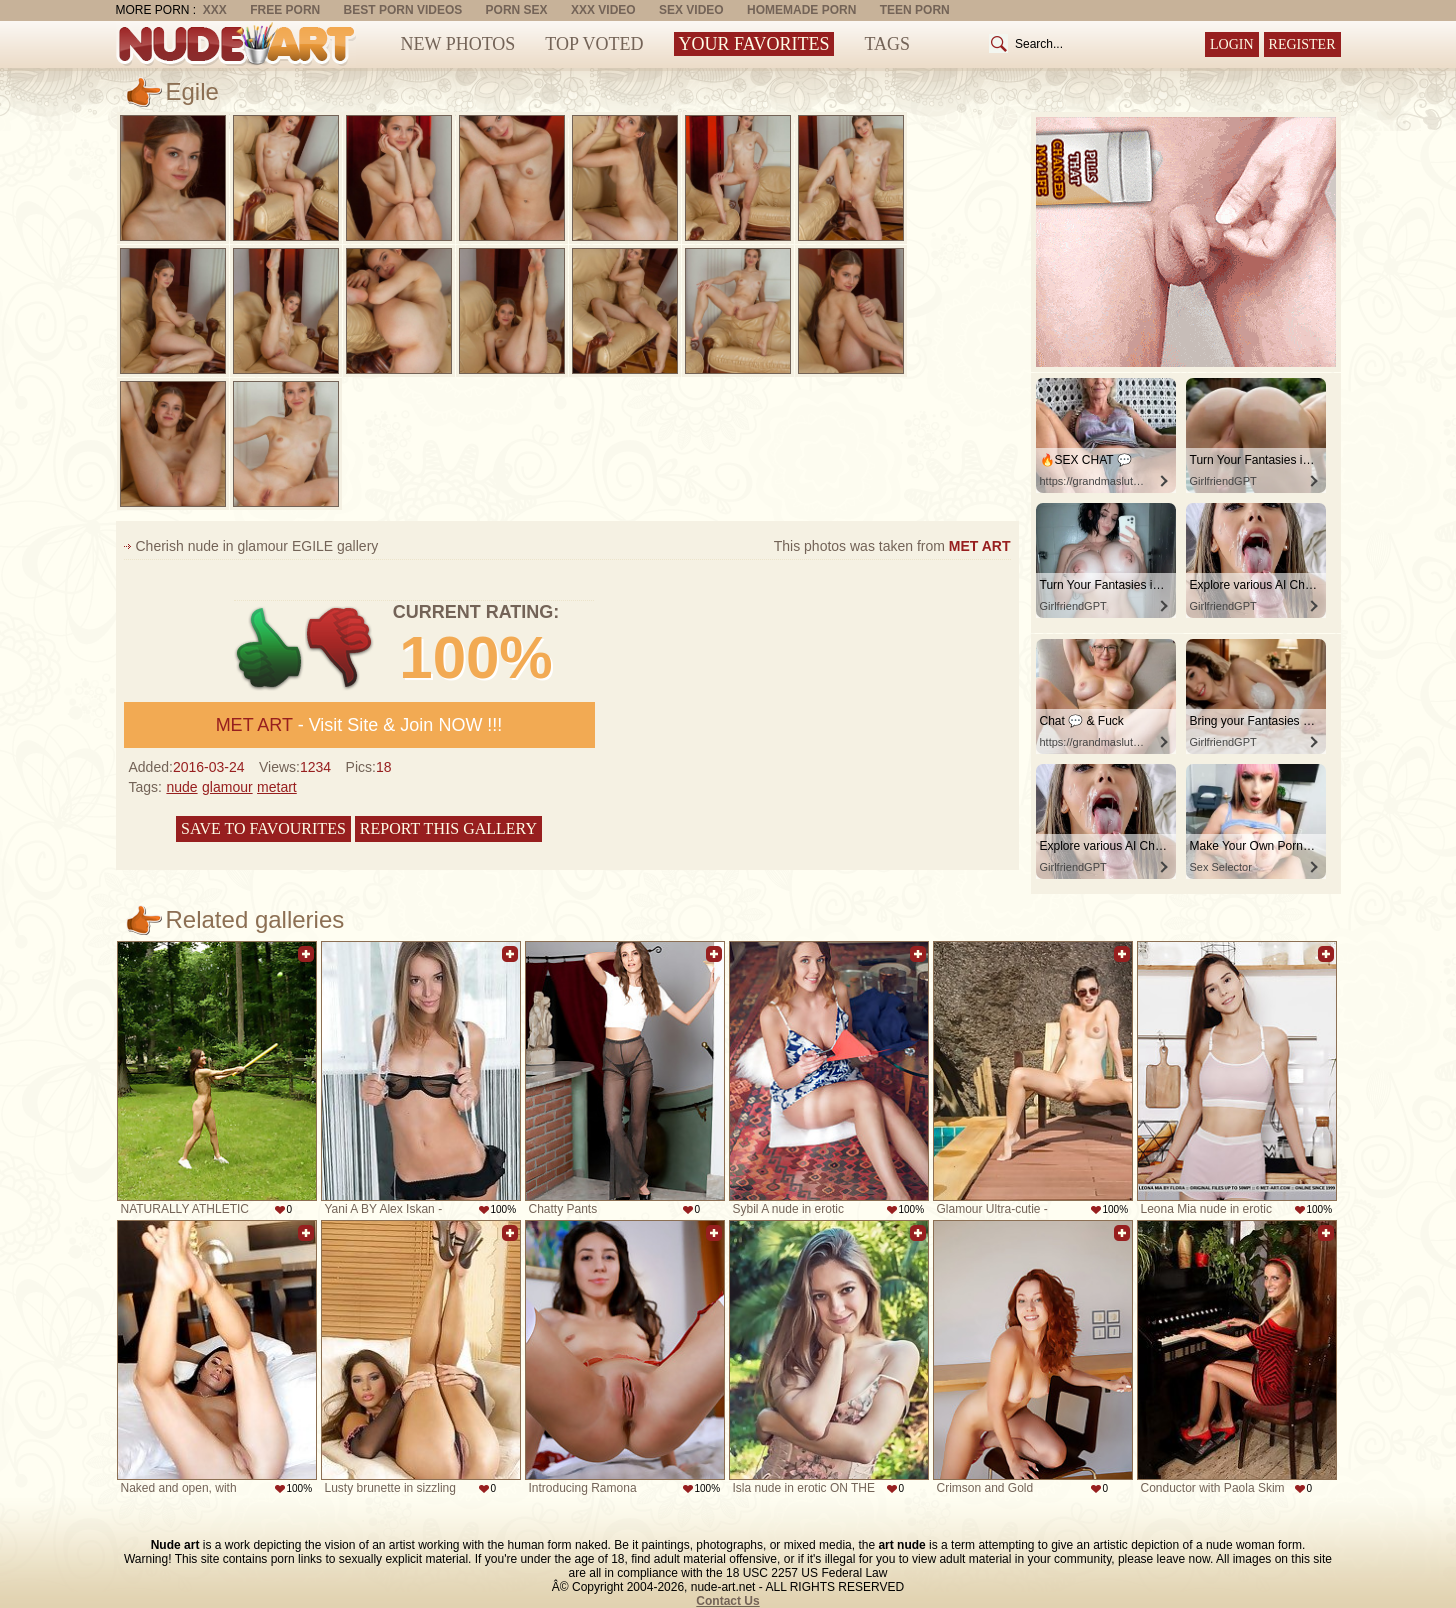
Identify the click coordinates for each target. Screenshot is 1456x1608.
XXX (215, 10)
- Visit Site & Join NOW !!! (359, 725)
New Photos (458, 44)
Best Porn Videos (403, 10)
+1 (269, 648)
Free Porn (285, 10)
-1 (340, 648)
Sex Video (691, 10)
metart (277, 787)
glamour (227, 787)
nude (181, 787)
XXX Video (603, 10)
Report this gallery (448, 828)
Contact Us (727, 1601)
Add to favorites (306, 954)
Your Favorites (754, 44)
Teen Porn (915, 10)
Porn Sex (517, 10)
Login (1232, 44)
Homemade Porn (801, 10)
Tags (887, 44)
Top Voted (594, 44)
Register (1302, 44)
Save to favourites (263, 828)
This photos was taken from (892, 546)
